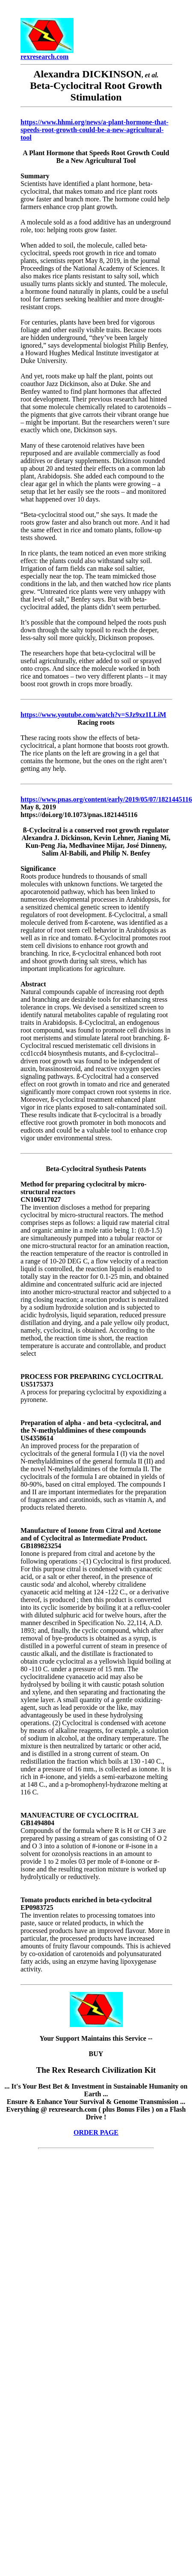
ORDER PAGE (96, 2132)
